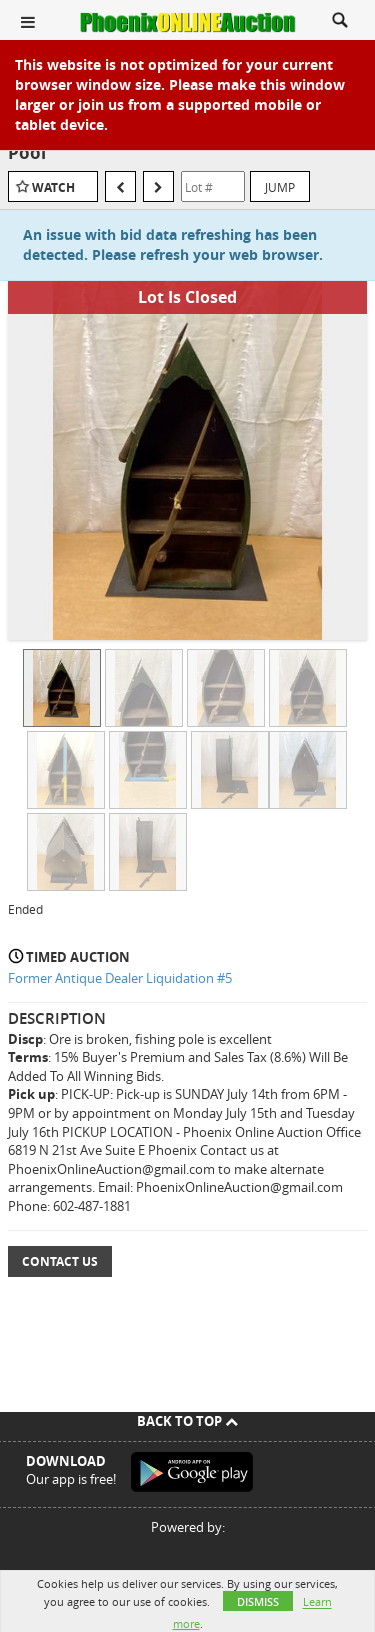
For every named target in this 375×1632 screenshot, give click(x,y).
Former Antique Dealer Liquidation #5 (120, 978)
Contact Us (60, 1261)
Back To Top (187, 1421)
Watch (53, 187)
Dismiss (258, 1601)
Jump (280, 187)
